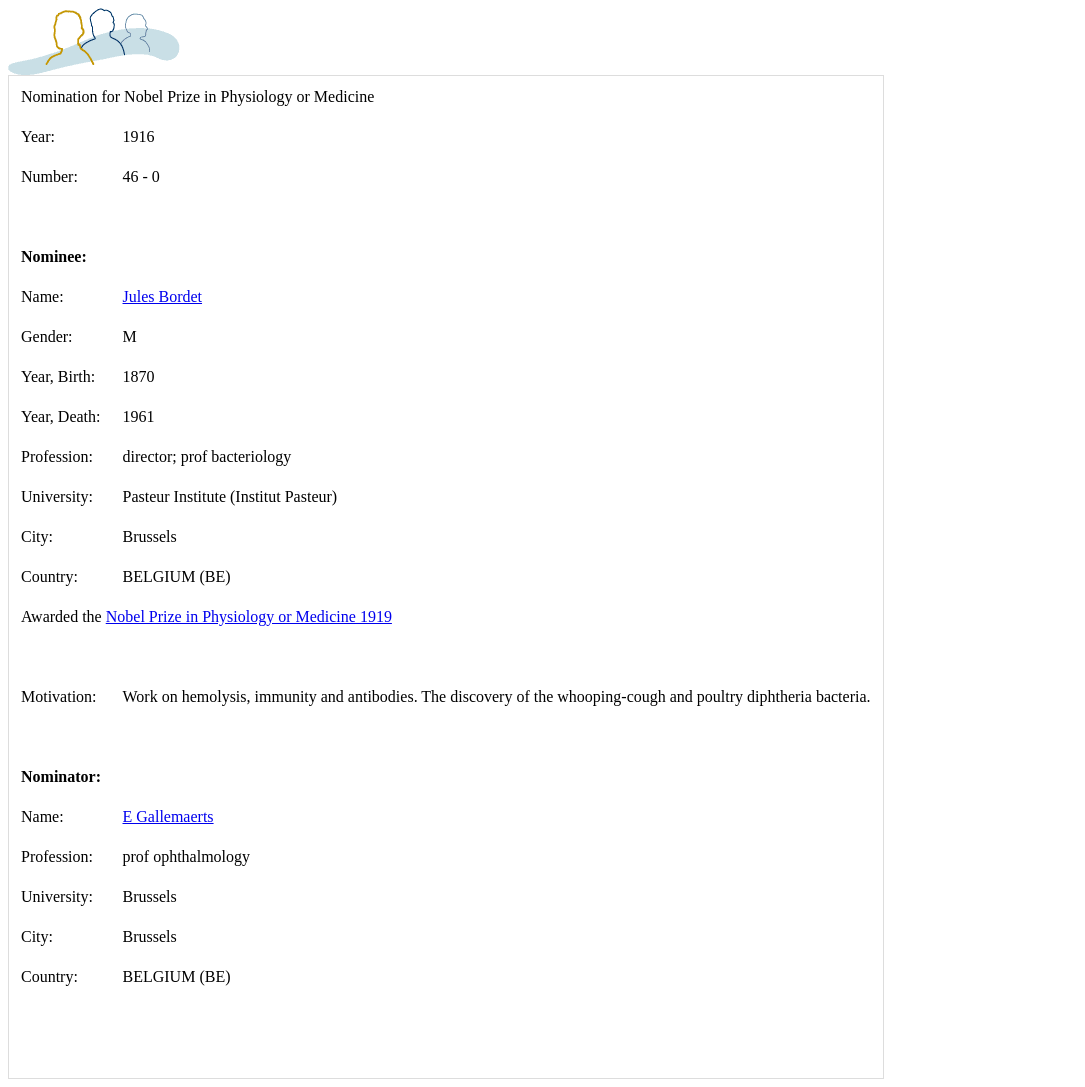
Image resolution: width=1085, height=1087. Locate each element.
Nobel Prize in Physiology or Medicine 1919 (249, 616)
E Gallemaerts (168, 816)
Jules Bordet (163, 296)
